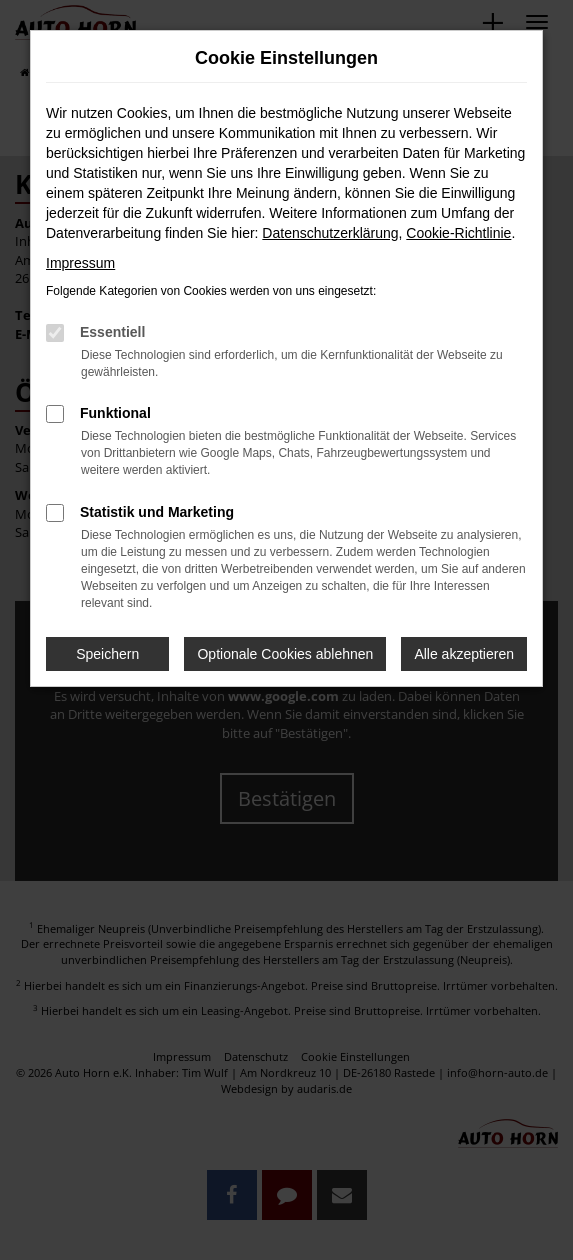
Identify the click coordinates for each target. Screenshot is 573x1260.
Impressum (80, 263)
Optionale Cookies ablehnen (285, 654)
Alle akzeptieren (464, 654)
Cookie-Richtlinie (458, 233)
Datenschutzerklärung (330, 233)
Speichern (107, 654)
